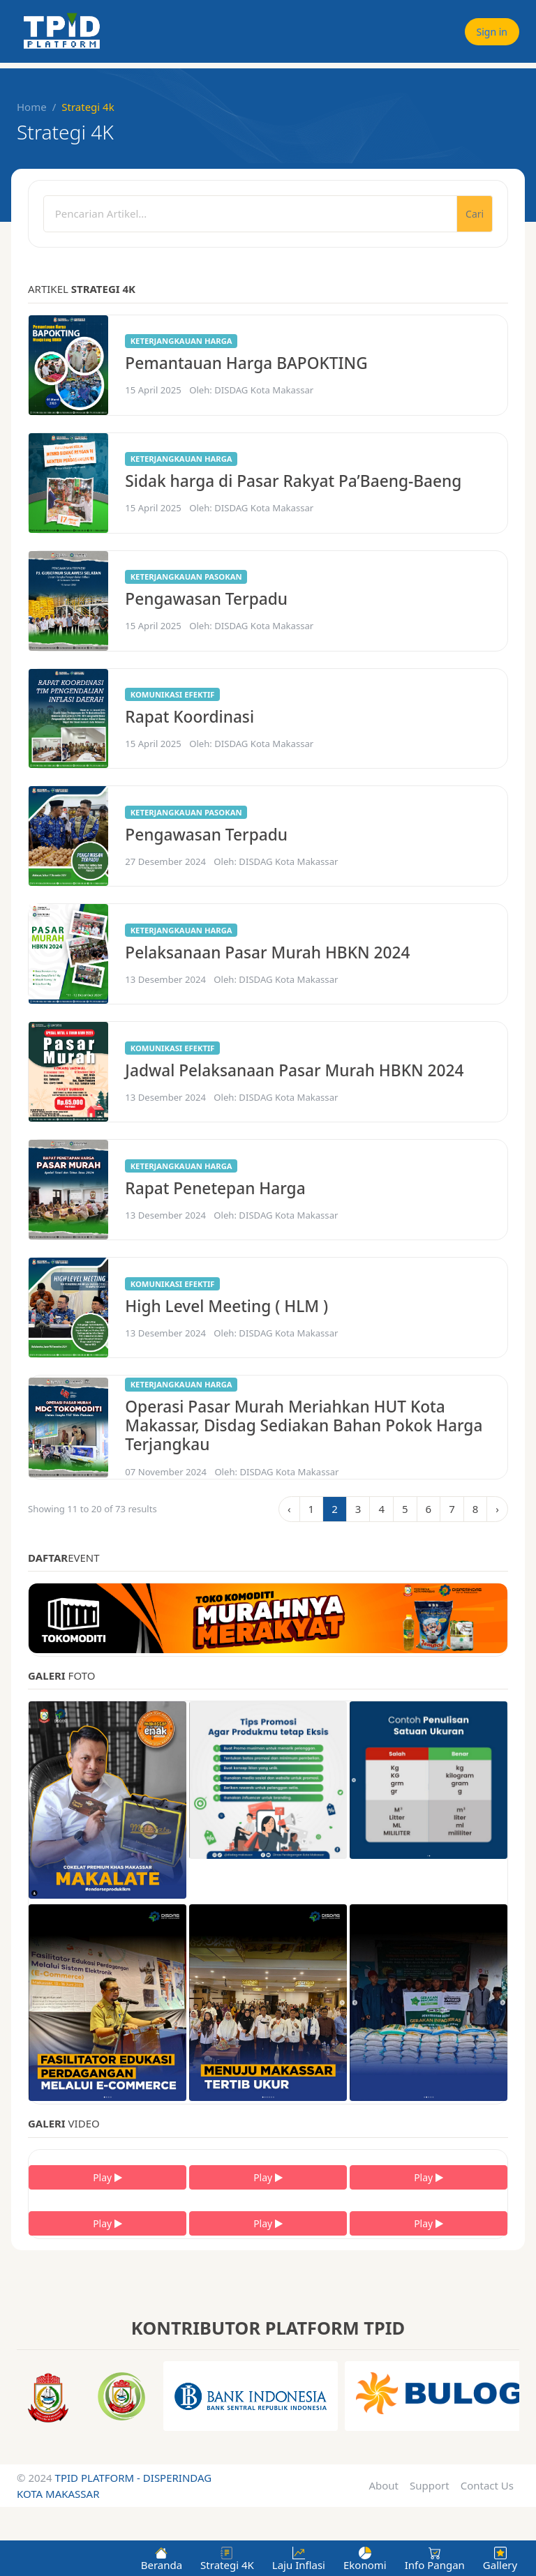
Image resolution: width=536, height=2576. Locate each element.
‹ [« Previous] (289, 1509)
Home (32, 107)
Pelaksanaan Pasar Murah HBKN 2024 (267, 952)
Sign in (492, 31)
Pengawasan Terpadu (206, 598)
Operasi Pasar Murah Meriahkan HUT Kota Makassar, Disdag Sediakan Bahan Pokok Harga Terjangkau (303, 1425)
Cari (475, 213)
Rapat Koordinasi (189, 716)
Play (107, 2177)
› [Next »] (497, 1509)
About (383, 2485)
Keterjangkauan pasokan (186, 576)
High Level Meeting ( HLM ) (226, 1306)
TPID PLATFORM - (99, 2478)
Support (429, 2485)
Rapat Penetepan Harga (215, 1188)
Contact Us (487, 2485)
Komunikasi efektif (173, 694)
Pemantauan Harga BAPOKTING (246, 363)
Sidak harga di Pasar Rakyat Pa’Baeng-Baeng (293, 481)
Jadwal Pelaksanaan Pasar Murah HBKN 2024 (294, 1070)
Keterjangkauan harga (181, 341)
